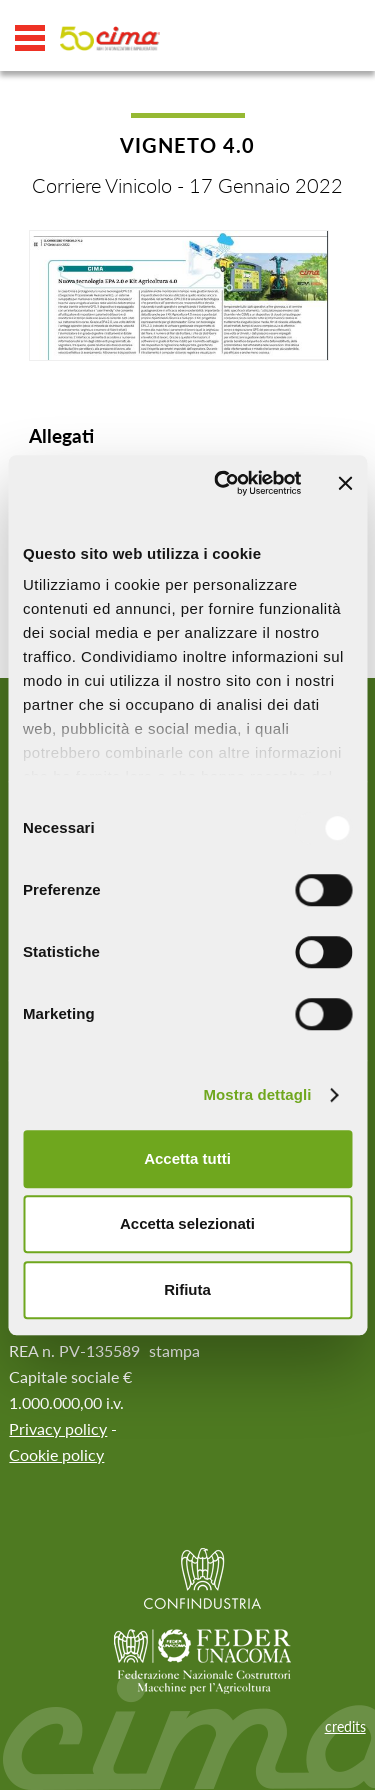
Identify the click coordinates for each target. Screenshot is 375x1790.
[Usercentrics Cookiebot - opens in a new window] (223, 483)
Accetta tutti (187, 1158)
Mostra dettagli (257, 1094)
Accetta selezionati (187, 1223)
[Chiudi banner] (345, 483)
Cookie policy (56, 1454)
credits (345, 1726)
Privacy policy (58, 1428)
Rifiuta (187, 1289)
